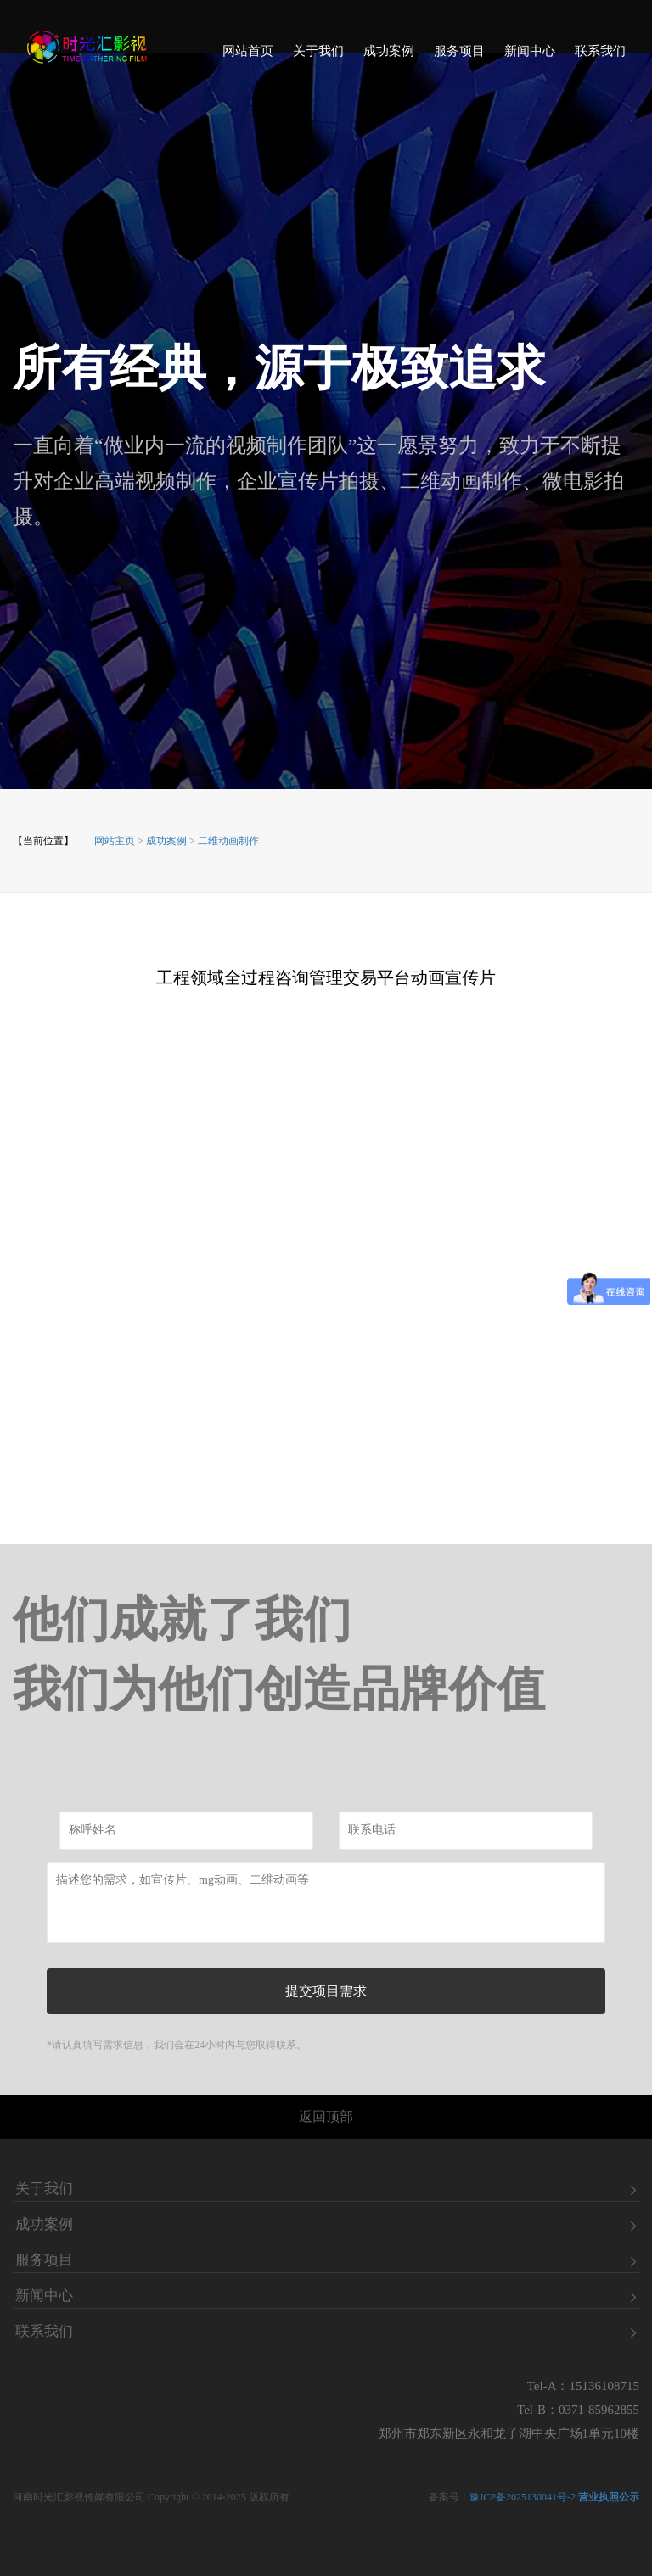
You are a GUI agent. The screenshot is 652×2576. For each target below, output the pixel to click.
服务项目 (459, 56)
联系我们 (600, 56)
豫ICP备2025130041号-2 (522, 2497)
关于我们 (318, 56)
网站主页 (114, 841)
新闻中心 (529, 56)
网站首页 (247, 56)
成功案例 (388, 56)
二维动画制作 (228, 841)
